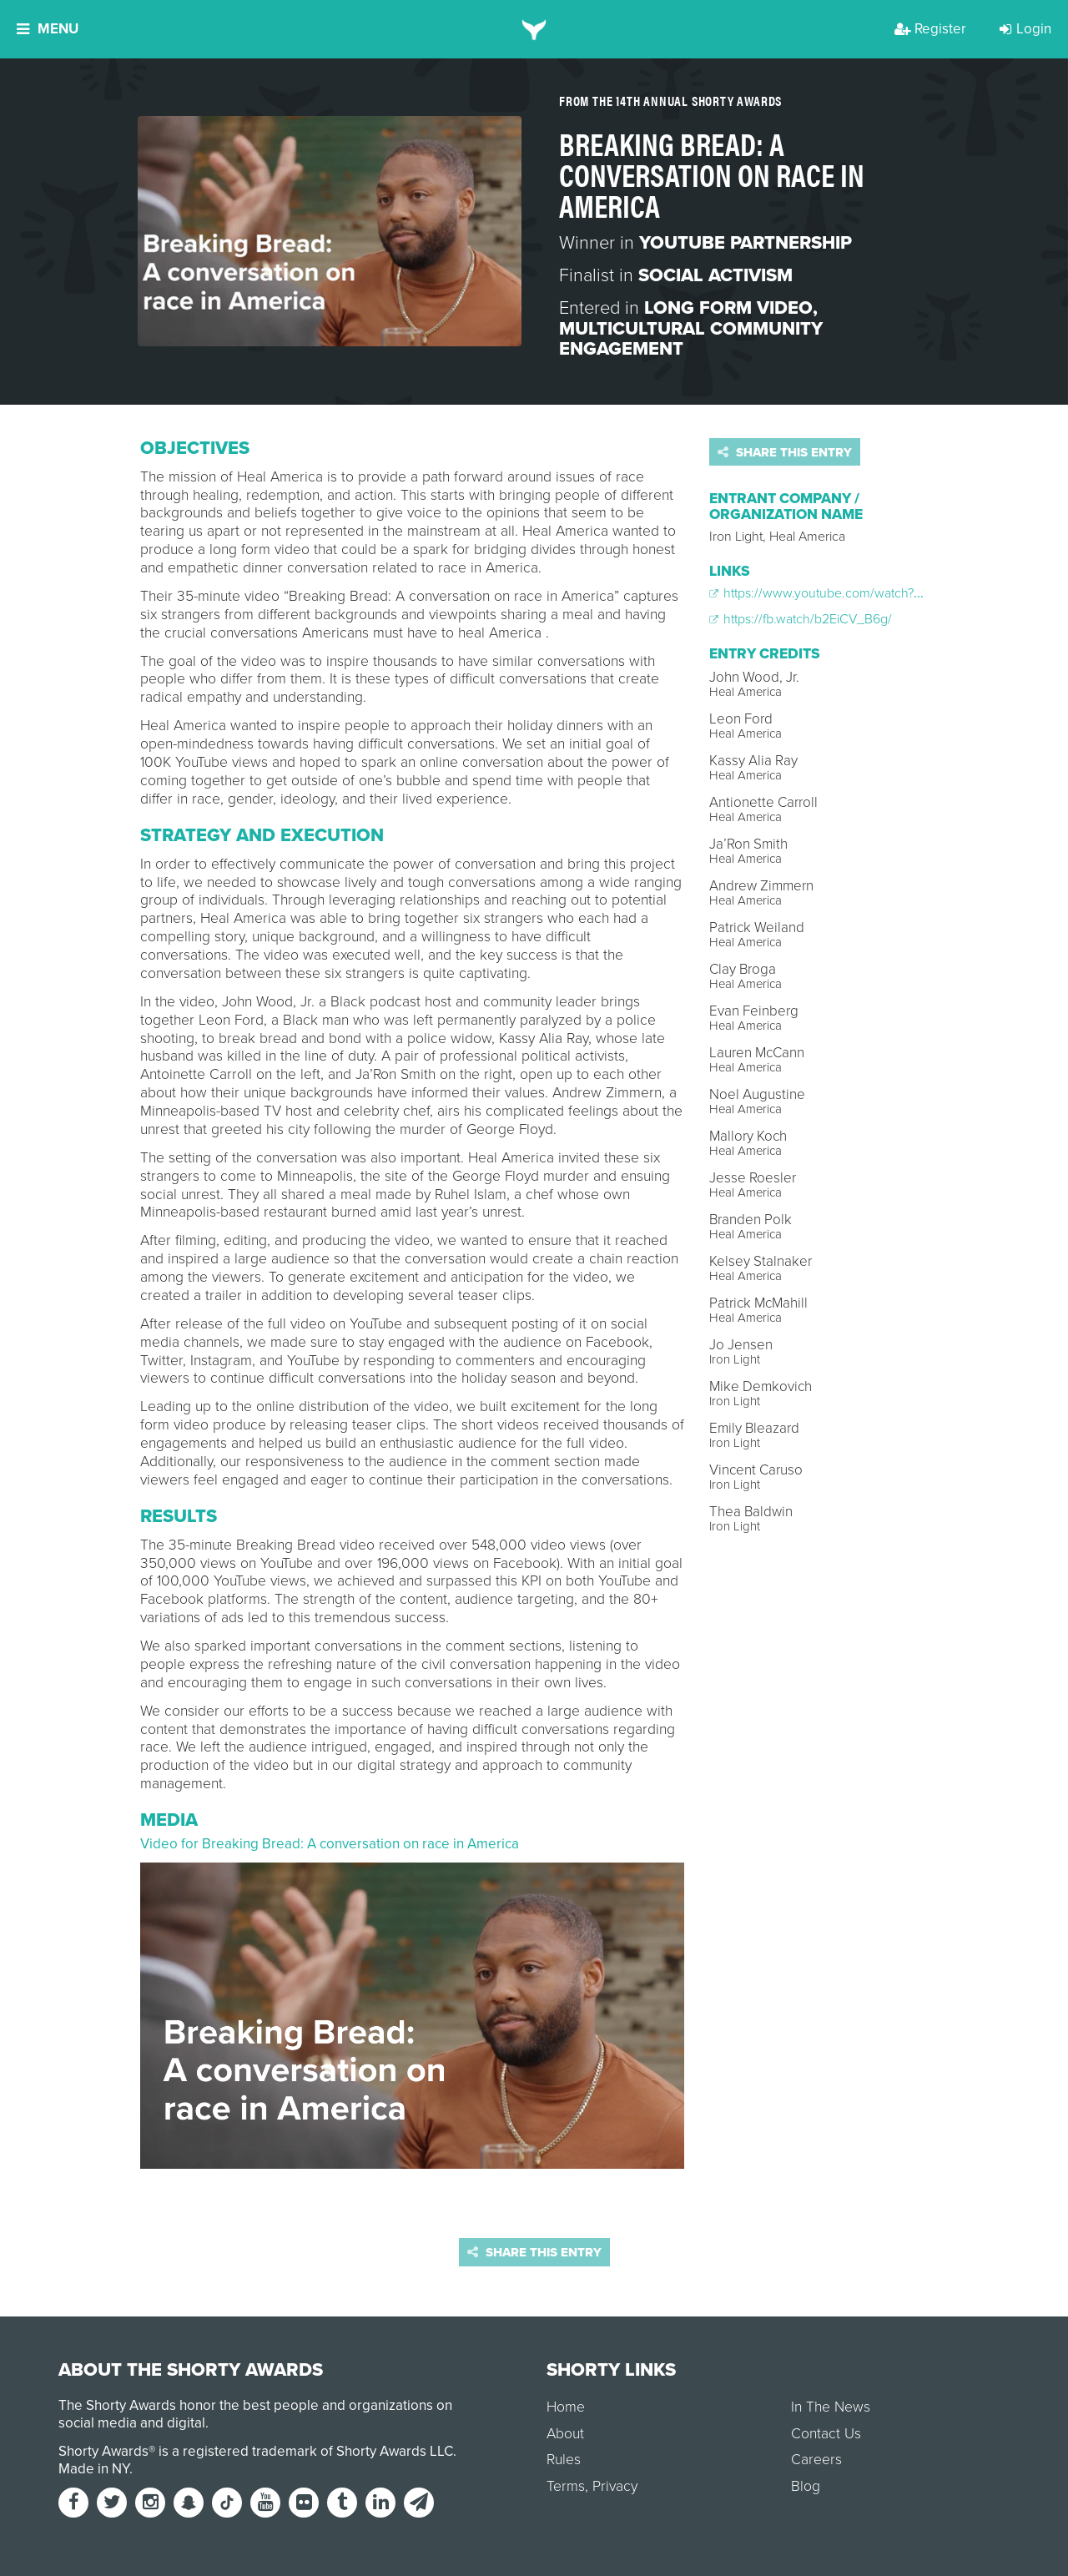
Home (566, 2407)
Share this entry (785, 452)
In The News (830, 2407)
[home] (534, 29)
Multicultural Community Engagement (691, 339)
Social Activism (715, 275)
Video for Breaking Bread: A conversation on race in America (329, 1844)
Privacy (614, 2486)
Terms (566, 2486)
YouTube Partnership (745, 243)
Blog (805, 2486)
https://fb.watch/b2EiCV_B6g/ (800, 619)
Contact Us (826, 2433)
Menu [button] (47, 29)
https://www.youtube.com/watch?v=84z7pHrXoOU (860, 593)
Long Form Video (728, 308)
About (565, 2433)
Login (1025, 29)
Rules (564, 2459)
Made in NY (93, 2469)
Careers (816, 2459)
